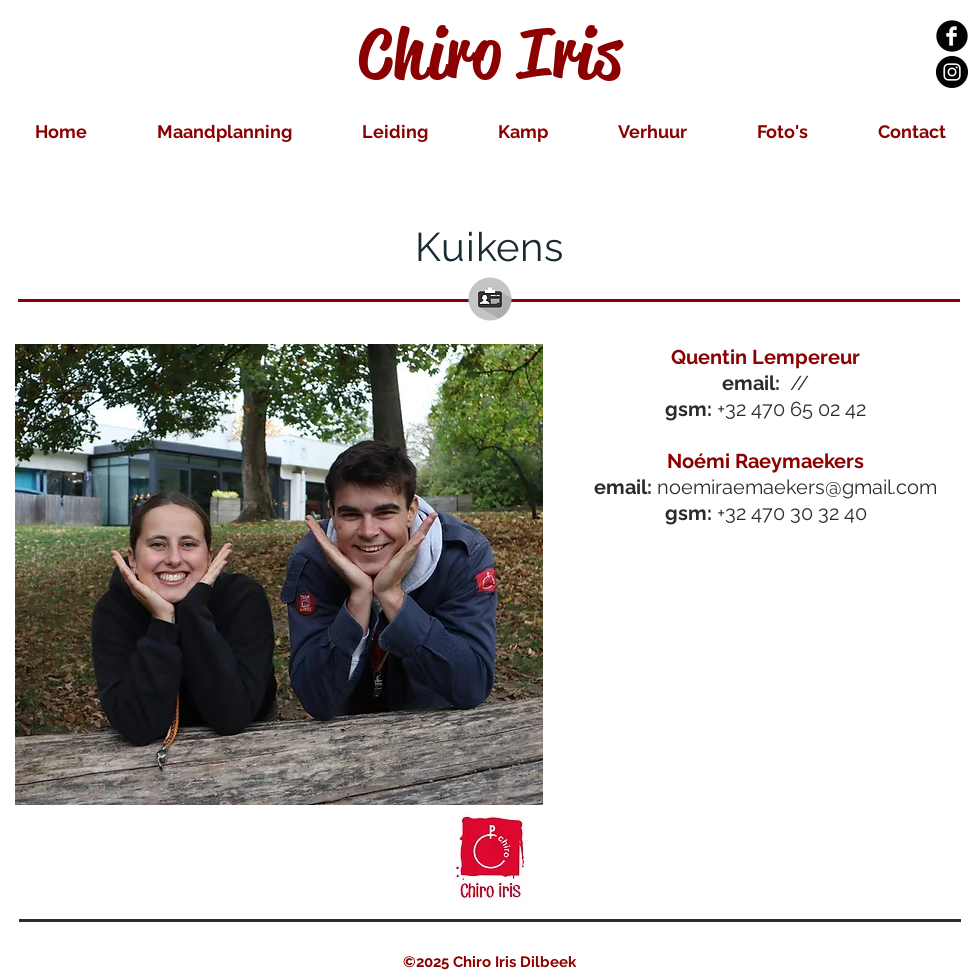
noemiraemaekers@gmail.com (797, 487)
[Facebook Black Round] (952, 36)
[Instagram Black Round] (952, 72)
